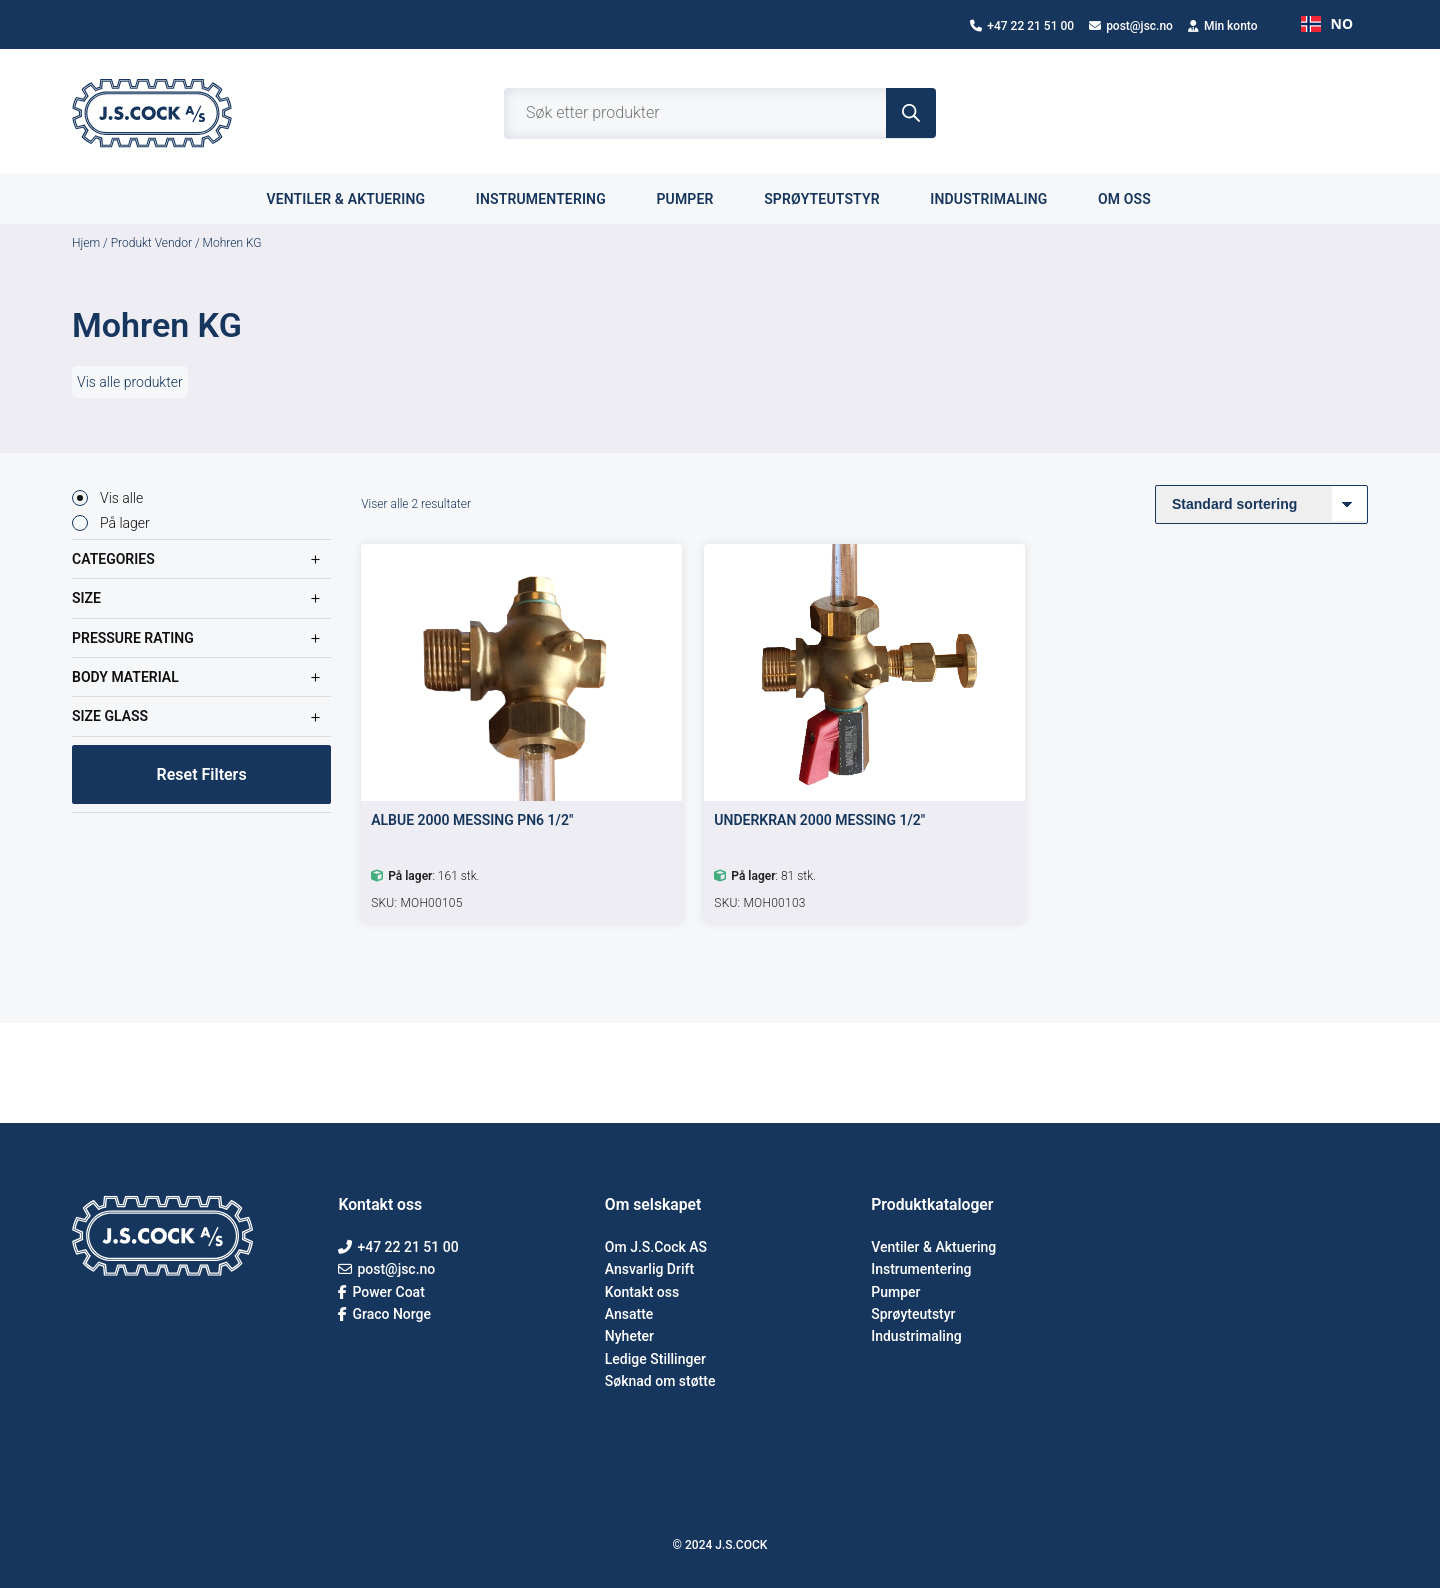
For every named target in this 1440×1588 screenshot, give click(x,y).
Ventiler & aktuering (356, 198)
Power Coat (381, 1292)
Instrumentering (552, 198)
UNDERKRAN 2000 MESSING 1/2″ (819, 820)
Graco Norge (384, 1314)
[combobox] (1327, 24)
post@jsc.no (1131, 26)
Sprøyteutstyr (833, 198)
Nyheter (629, 1336)
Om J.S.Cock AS (656, 1247)
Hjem (86, 243)
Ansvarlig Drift (649, 1269)
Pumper (696, 198)
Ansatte (629, 1314)
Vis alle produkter (130, 382)
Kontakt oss (642, 1292)
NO (1327, 23)
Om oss (1136, 198)
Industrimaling (1000, 198)
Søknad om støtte (660, 1381)
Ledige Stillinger (655, 1359)
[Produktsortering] (1261, 504)
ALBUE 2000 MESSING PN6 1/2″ (472, 820)
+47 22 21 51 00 (1022, 26)
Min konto (1223, 26)
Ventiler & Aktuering (933, 1247)
